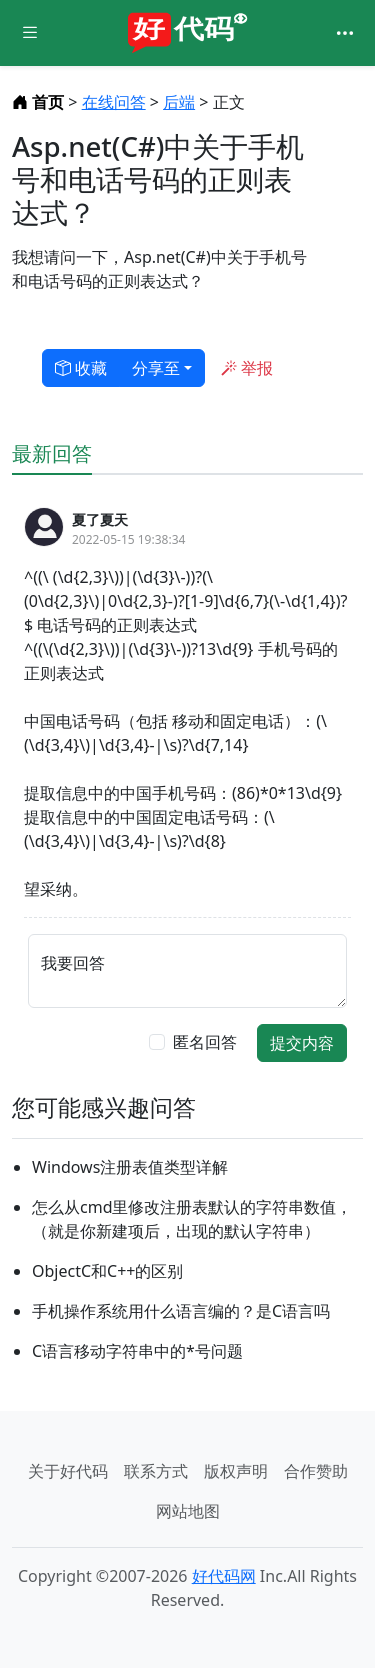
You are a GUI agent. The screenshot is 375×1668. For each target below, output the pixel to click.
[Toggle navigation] (345, 33)
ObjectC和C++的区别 (107, 1271)
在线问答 (114, 102)
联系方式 (156, 1471)
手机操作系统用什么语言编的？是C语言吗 (181, 1311)
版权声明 (236, 1471)
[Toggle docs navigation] (30, 33)
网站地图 (188, 1511)
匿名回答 (205, 1042)
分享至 (156, 368)
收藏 (81, 368)
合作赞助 (316, 1471)
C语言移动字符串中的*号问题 (137, 1351)
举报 (247, 368)
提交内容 (302, 1043)
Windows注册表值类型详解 (130, 1167)
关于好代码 (68, 1471)
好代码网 (224, 1576)
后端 (179, 102)
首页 (40, 102)
